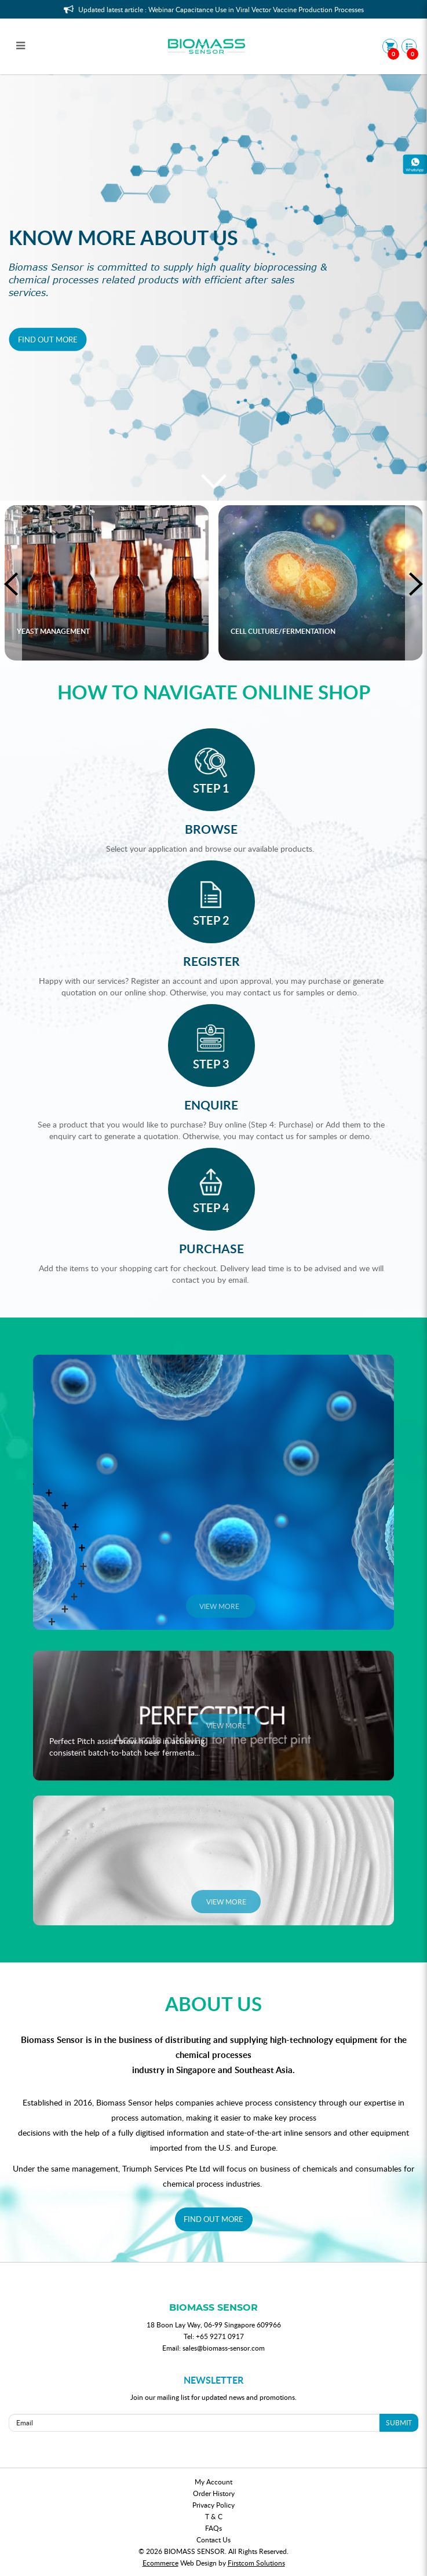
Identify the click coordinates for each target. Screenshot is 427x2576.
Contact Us (213, 2539)
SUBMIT (399, 2422)
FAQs (213, 2528)
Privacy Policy (213, 2504)
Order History (214, 2493)
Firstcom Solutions (256, 2562)
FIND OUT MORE (213, 2219)
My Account (213, 2481)
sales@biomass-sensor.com (224, 2347)
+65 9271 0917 (220, 2336)
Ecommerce (160, 2562)
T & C (213, 2516)
